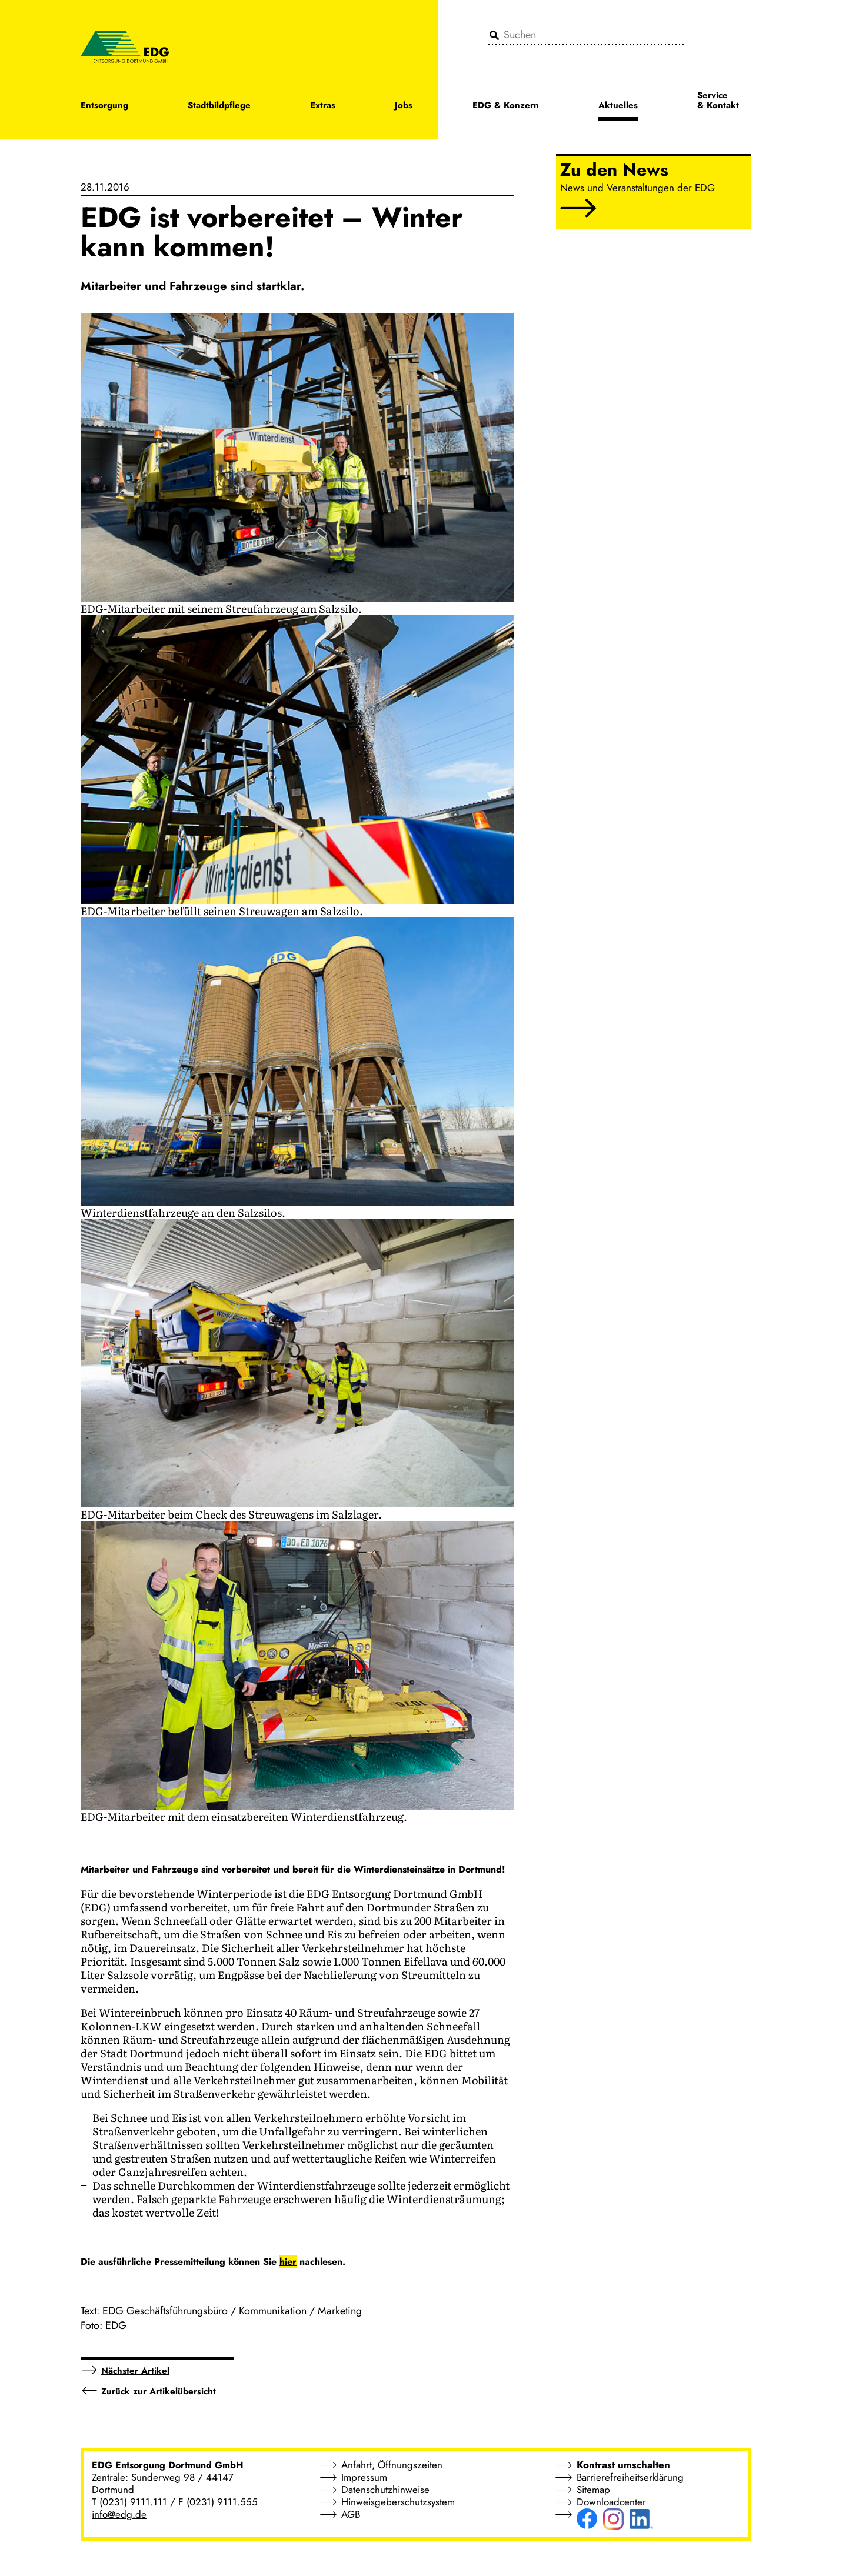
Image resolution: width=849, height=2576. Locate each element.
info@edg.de (119, 2514)
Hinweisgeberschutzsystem (398, 2502)
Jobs (403, 106)
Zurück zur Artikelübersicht (158, 2391)
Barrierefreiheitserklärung (630, 2477)
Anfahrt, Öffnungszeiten (391, 2465)
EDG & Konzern (505, 106)
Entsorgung (104, 106)
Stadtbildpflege (219, 106)
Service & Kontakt (718, 101)
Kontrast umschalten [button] (623, 2465)
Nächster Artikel (135, 2370)
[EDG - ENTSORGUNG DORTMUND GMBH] (125, 46)
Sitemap (593, 2489)
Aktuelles (618, 106)
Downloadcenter (611, 2502)
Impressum (364, 2477)
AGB (350, 2514)
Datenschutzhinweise (385, 2489)
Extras (322, 106)
